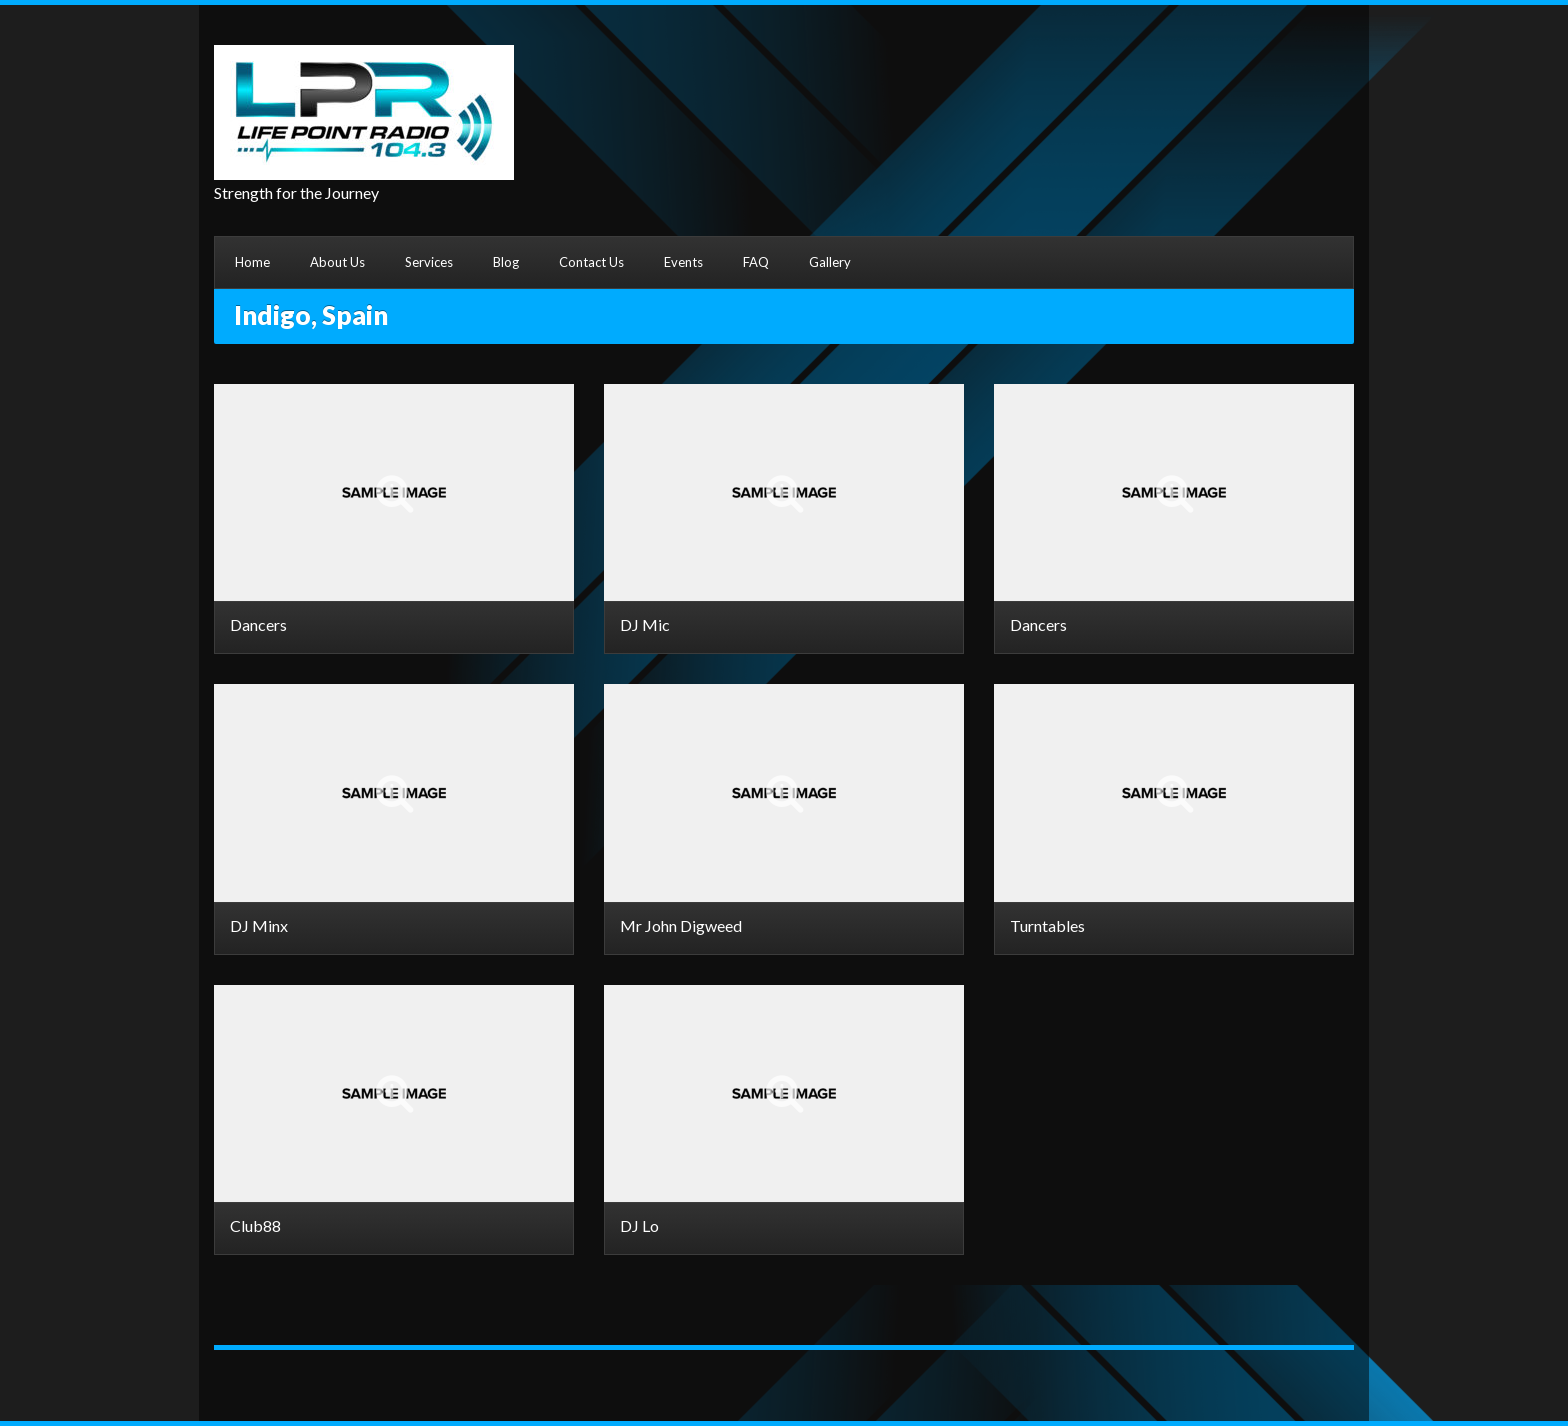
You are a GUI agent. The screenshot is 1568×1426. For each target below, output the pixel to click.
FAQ (756, 262)
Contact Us (591, 262)
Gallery (830, 262)
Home (252, 262)
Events (683, 262)
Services (429, 262)
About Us (337, 262)
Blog (506, 262)
